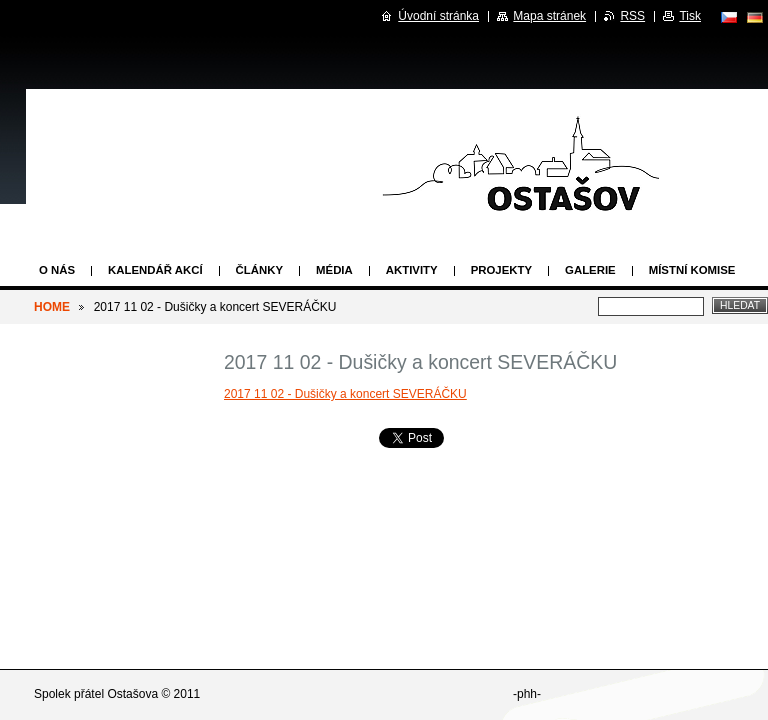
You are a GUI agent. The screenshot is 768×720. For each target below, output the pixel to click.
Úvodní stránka (438, 16)
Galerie (590, 270)
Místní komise (692, 270)
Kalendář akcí (155, 270)
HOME (52, 307)
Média (334, 270)
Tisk (690, 16)
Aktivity (412, 270)
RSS (632, 16)
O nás (57, 270)
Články (259, 270)
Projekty (501, 270)
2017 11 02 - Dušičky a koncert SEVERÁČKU (345, 394)
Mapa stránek (549, 16)
